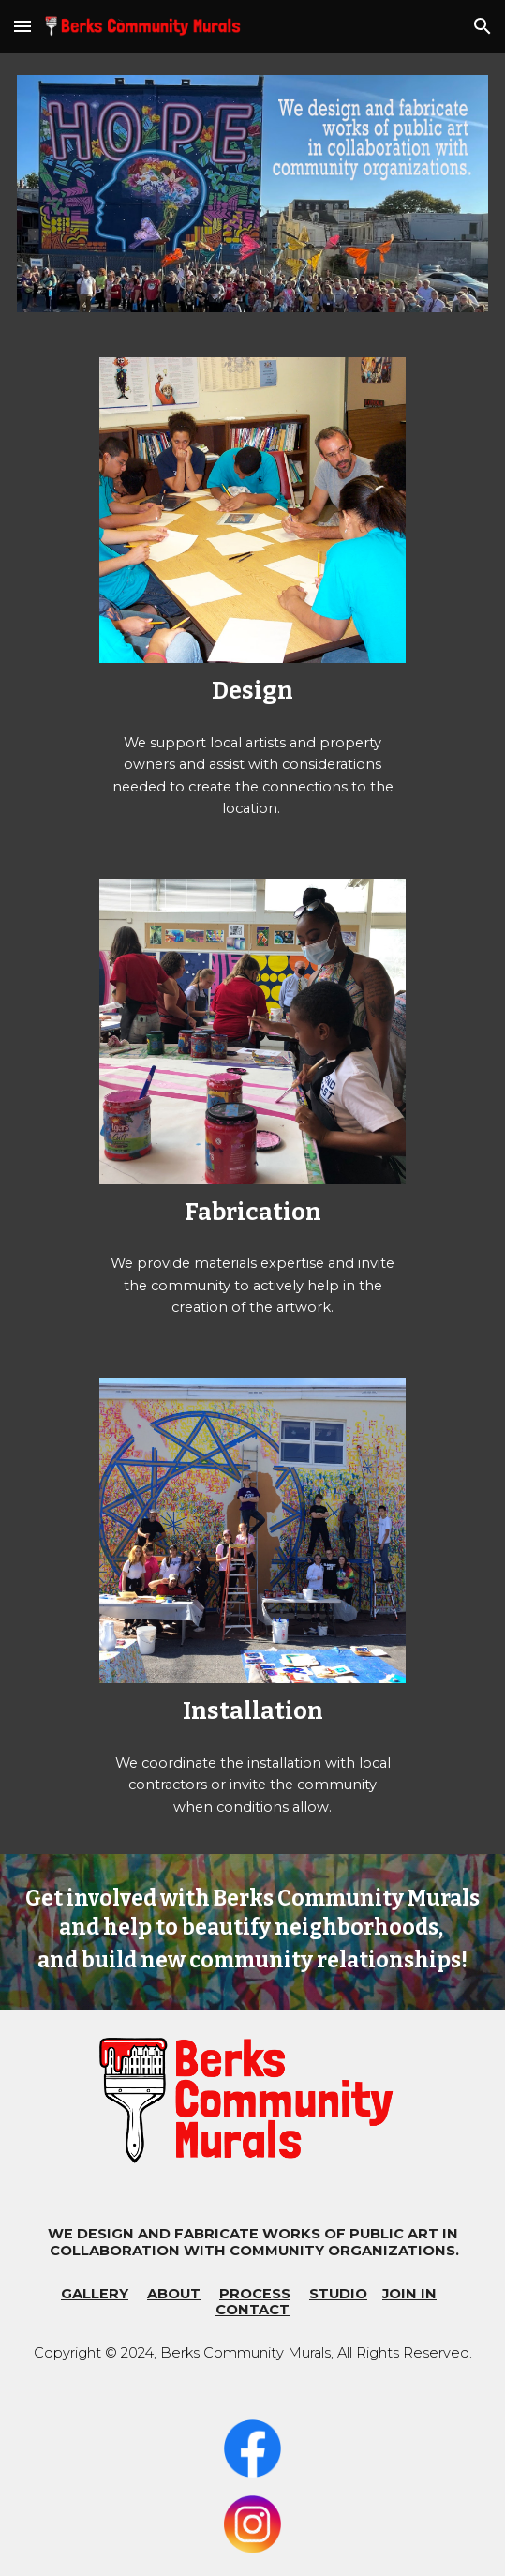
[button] (22, 26)
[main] (252, 691)
